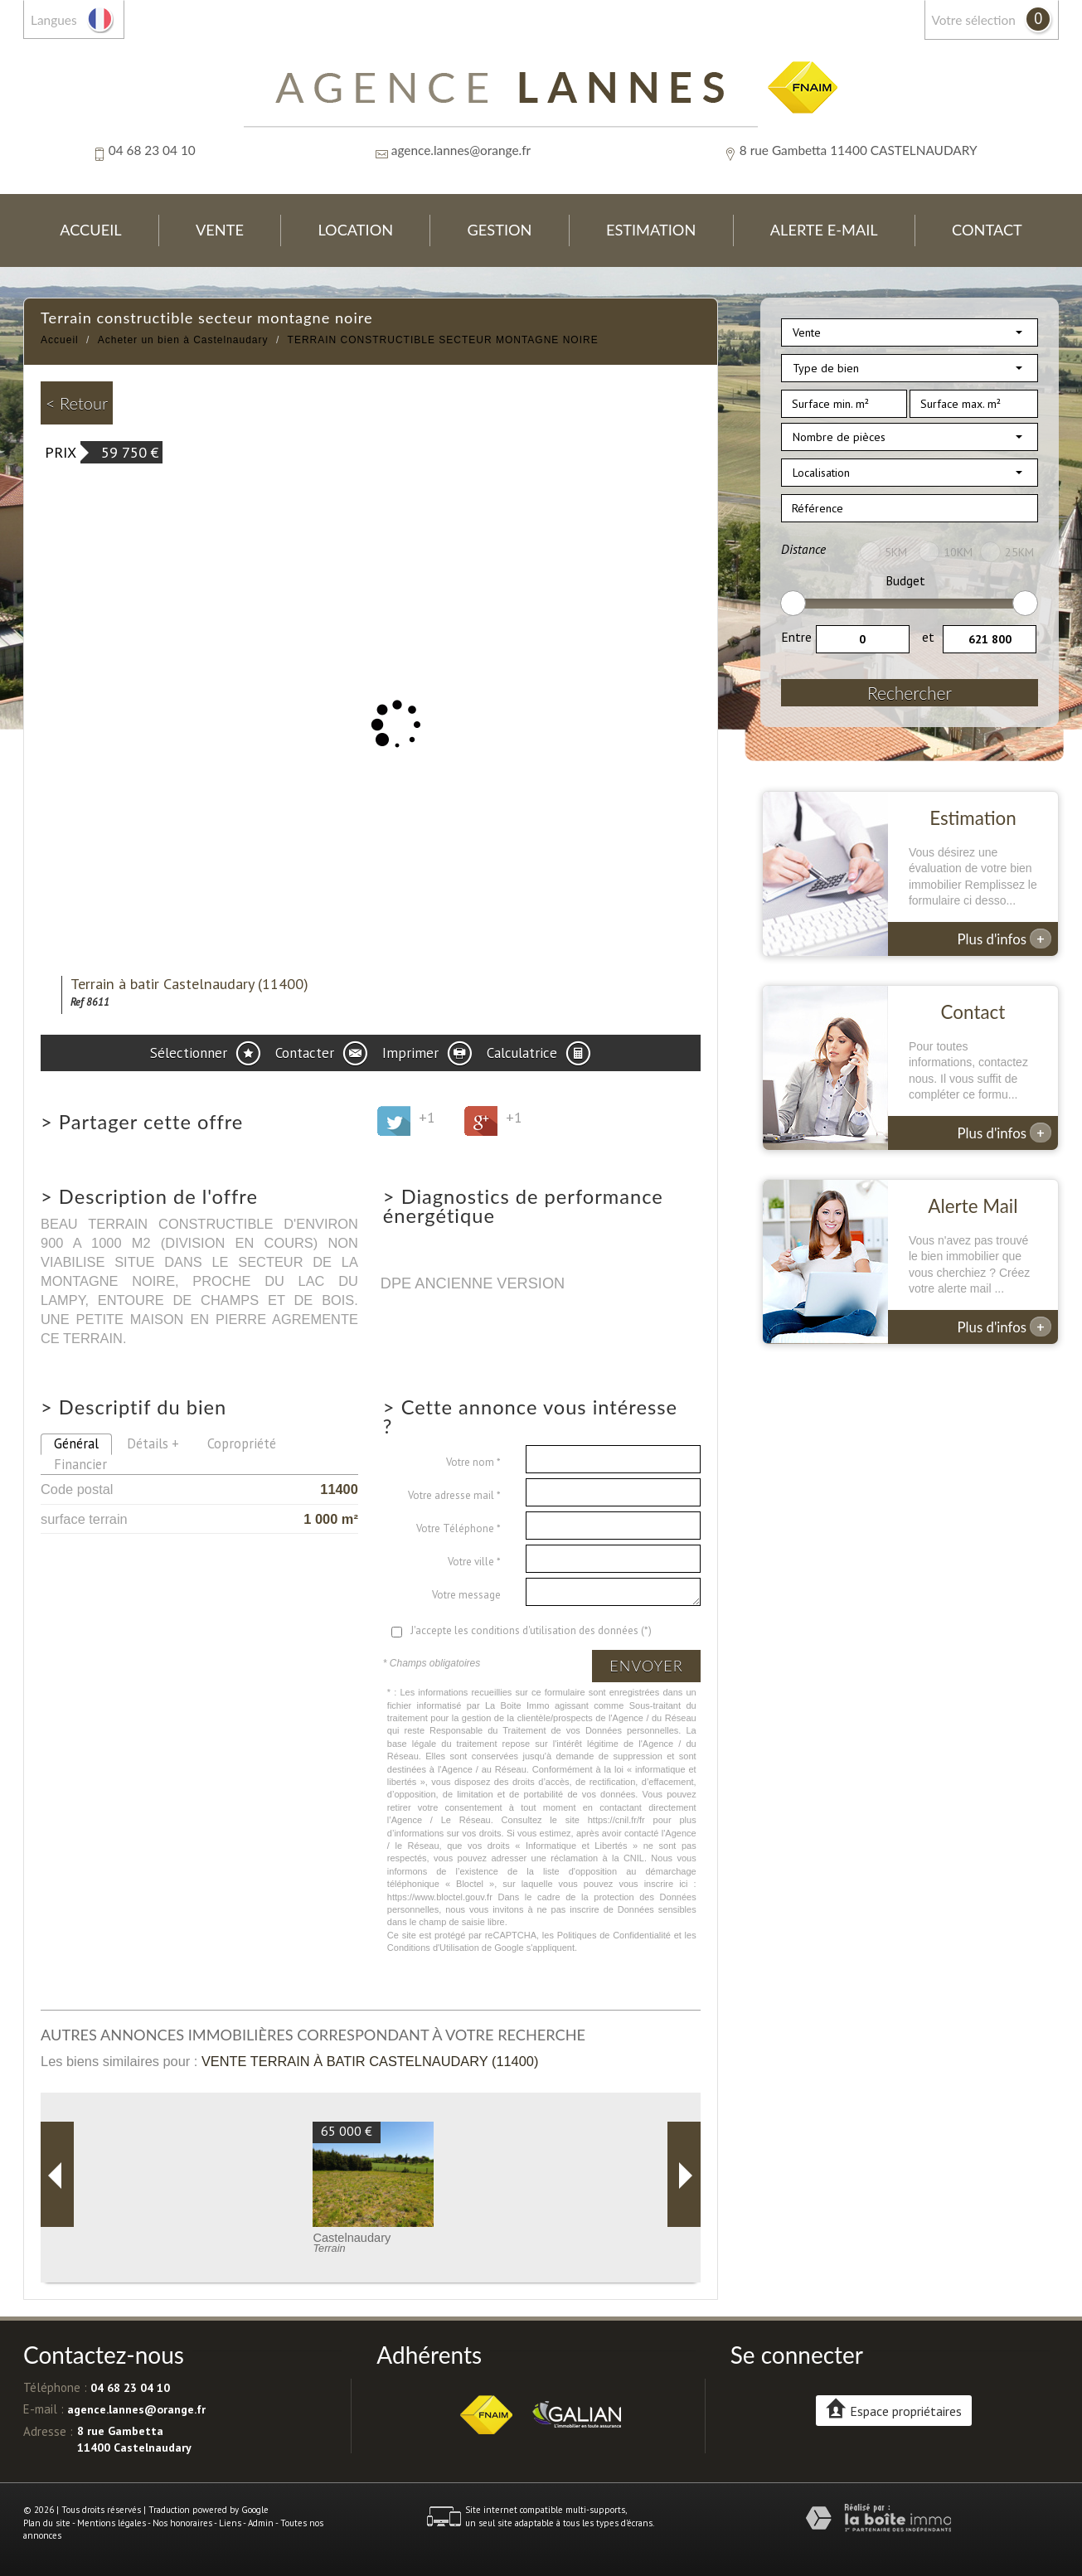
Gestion (500, 230)
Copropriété (241, 1443)
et (928, 636)
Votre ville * (474, 1562)
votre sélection (974, 19)
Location (355, 230)
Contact (987, 230)
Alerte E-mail (824, 230)
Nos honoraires (182, 2523)
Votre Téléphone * (458, 1528)
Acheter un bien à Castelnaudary (183, 340)
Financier (80, 1464)
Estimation (651, 230)
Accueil (90, 230)
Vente (220, 230)
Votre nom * (473, 1462)
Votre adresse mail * (454, 1495)
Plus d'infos (1005, 938)
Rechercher (909, 692)
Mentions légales (111, 2523)
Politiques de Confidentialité (614, 1935)
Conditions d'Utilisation (433, 1948)
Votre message (466, 1595)
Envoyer (645, 1666)
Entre (796, 636)
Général (76, 1443)
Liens (230, 2523)
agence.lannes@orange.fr (461, 150)
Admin (261, 2523)
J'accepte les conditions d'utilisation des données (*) (531, 1630)
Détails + (153, 1443)
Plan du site (46, 2523)
